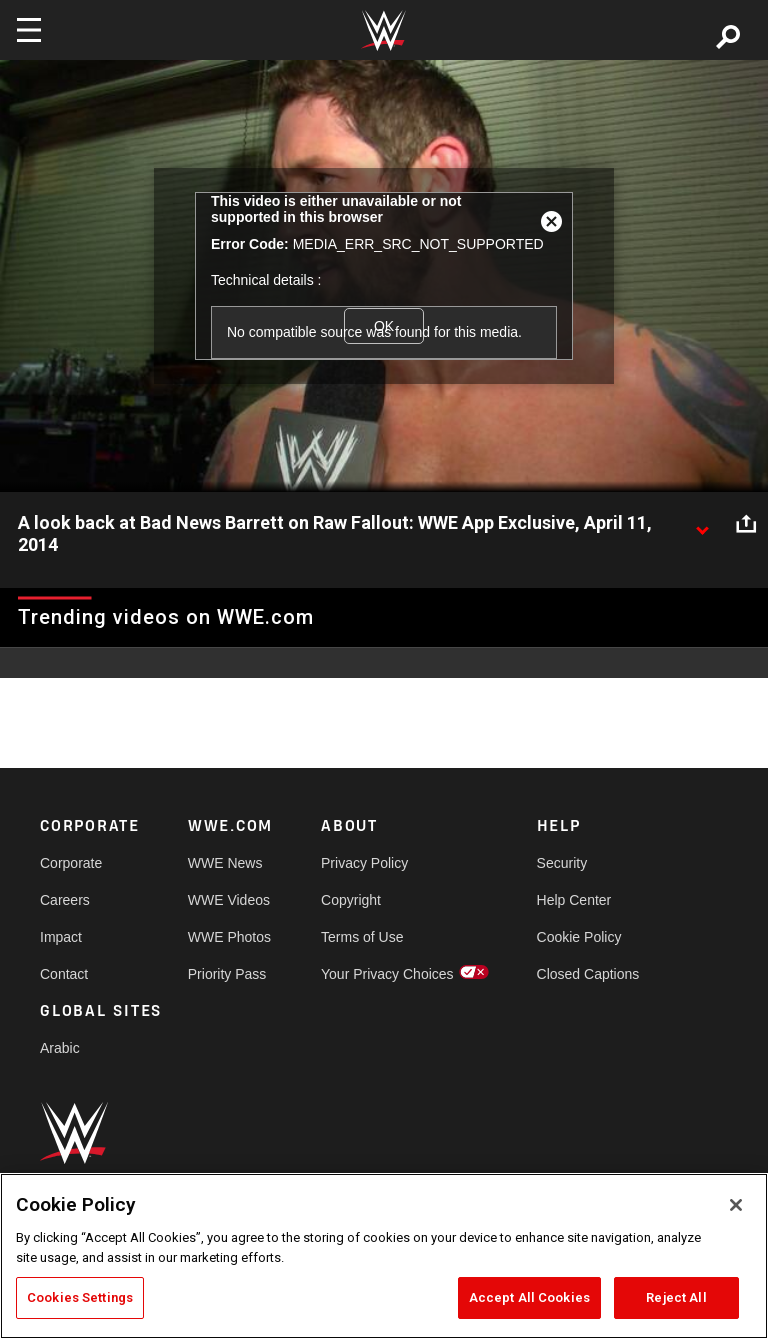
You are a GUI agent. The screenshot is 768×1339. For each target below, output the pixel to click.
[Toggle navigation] (29, 30)
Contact (64, 974)
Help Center (574, 900)
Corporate (71, 863)
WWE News (225, 863)
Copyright (351, 900)
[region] (384, 1256)
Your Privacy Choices (387, 974)
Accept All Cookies (529, 1297)
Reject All (676, 1297)
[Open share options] (746, 524)
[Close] (736, 1205)
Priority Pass (227, 974)
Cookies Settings (80, 1297)
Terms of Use (362, 937)
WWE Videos (229, 900)
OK (384, 326)
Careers (65, 900)
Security (562, 863)
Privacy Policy (364, 863)
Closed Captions (588, 974)
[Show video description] (702, 524)
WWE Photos (229, 937)
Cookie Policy (579, 937)
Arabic (60, 1048)
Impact (61, 937)
